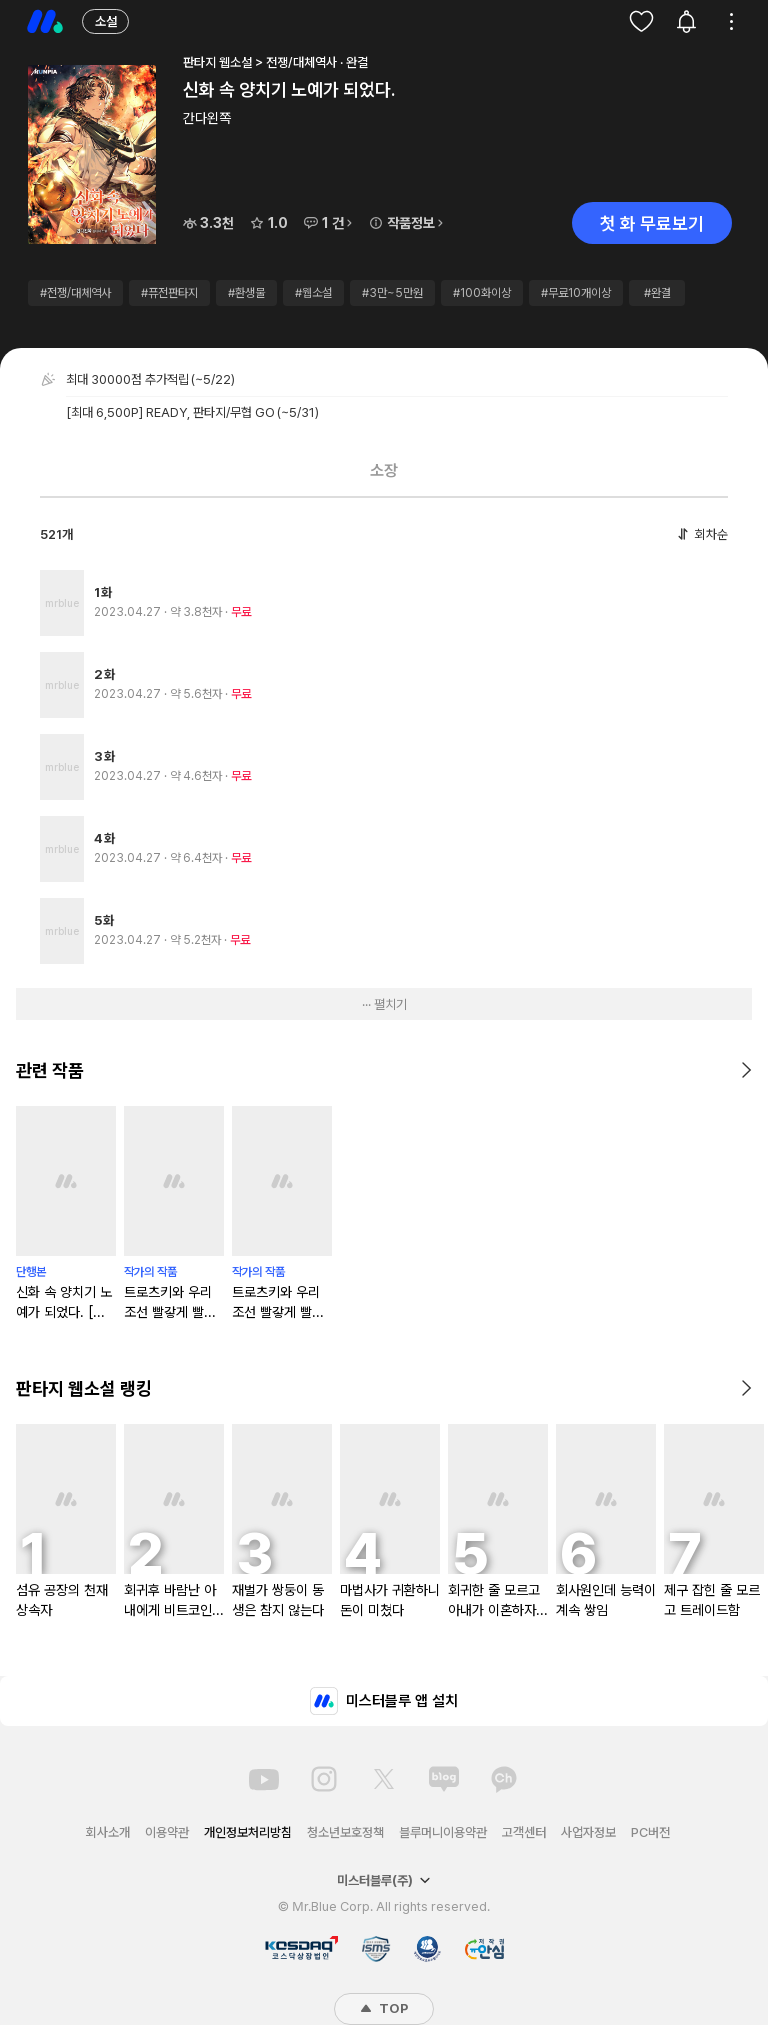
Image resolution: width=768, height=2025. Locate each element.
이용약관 (167, 1832)
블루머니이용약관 (443, 1832)
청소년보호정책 (345, 1832)
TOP (384, 2008)
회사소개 (108, 1832)
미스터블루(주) (384, 1880)
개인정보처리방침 (248, 1832)
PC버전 (650, 1832)
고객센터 (524, 1832)
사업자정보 (588, 1832)
